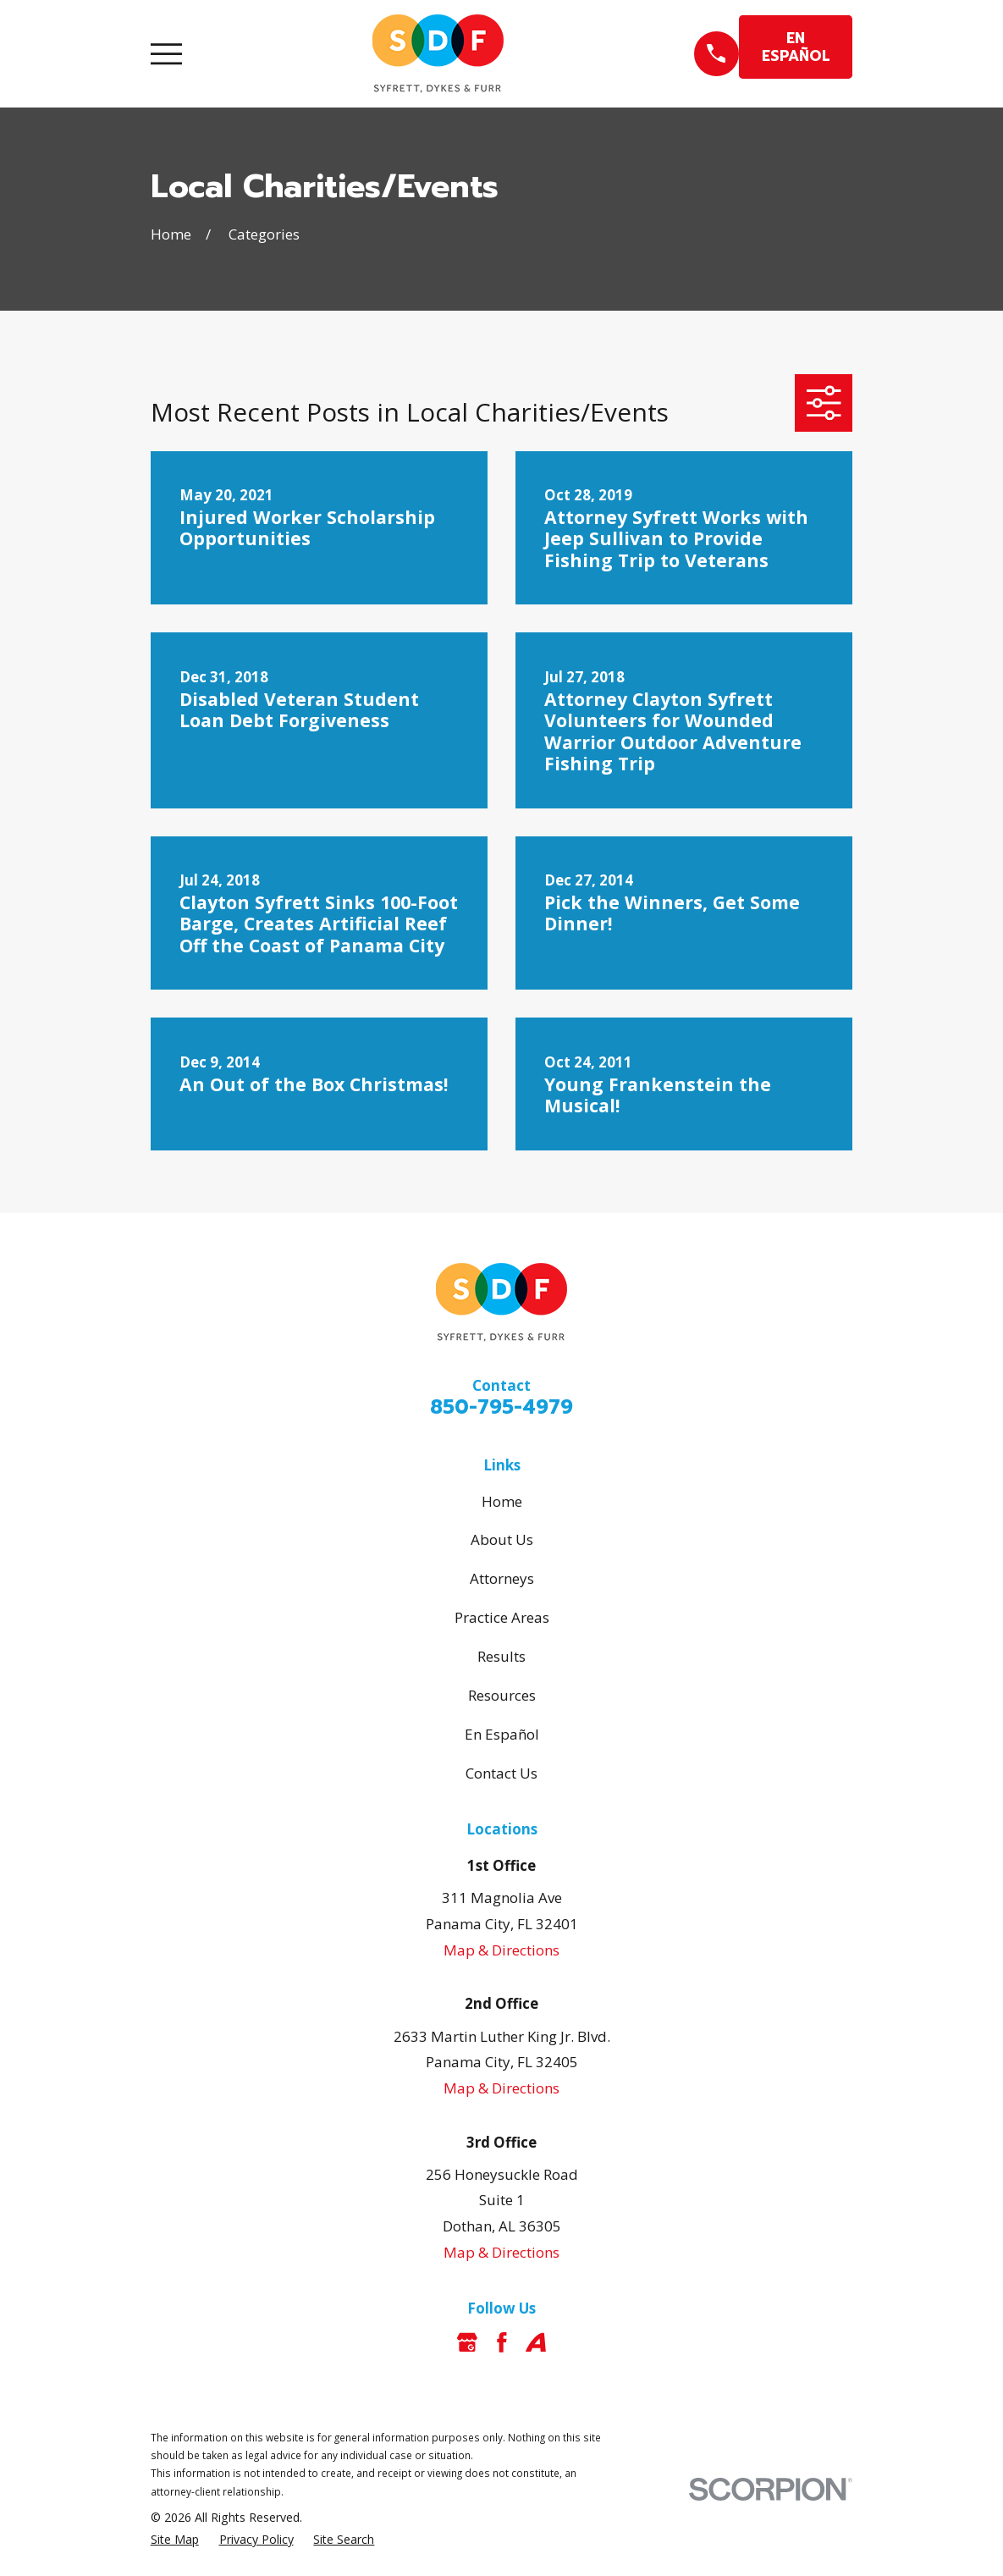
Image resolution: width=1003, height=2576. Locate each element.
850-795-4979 (501, 1407)
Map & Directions (501, 1950)
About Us (502, 1539)
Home (502, 1501)
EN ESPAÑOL (796, 46)
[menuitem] (175, 2540)
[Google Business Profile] (467, 2342)
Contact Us (501, 1773)
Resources (502, 1695)
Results (501, 1656)
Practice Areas (502, 1617)
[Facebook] (502, 2342)
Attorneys (502, 1578)
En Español (502, 1734)
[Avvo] (536, 2342)
